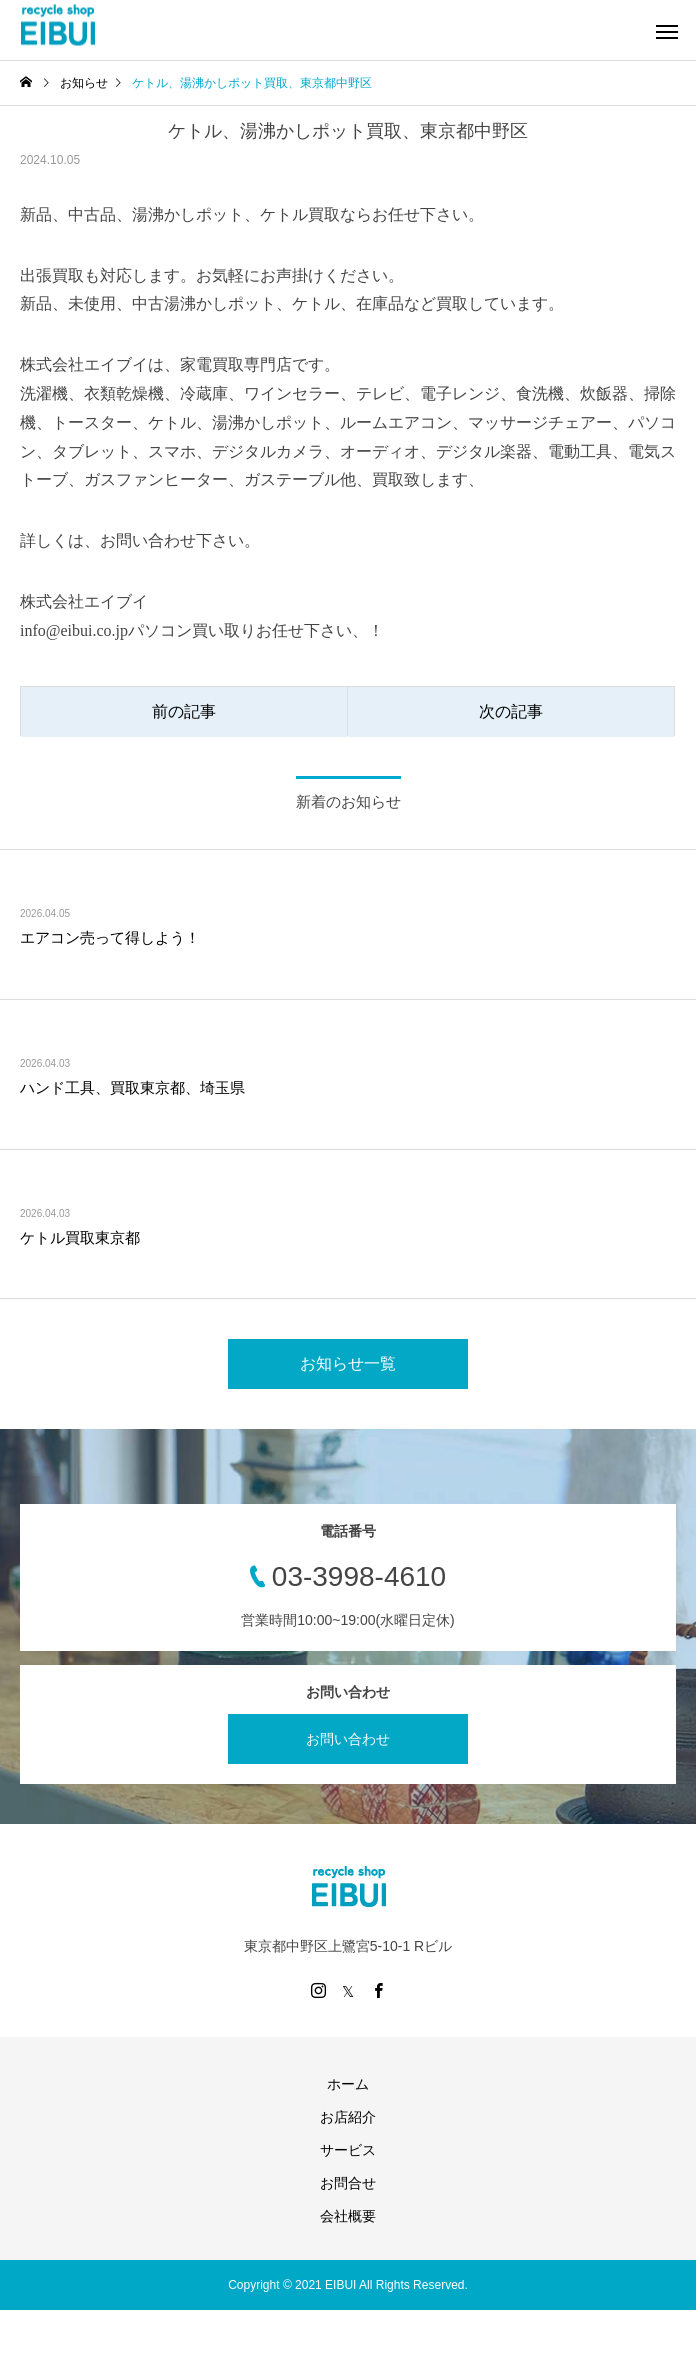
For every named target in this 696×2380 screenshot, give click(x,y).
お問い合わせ (348, 1739)
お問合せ (348, 2183)
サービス (348, 2150)
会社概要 (348, 2216)
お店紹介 (348, 2117)
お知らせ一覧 (348, 1363)
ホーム (348, 2084)
